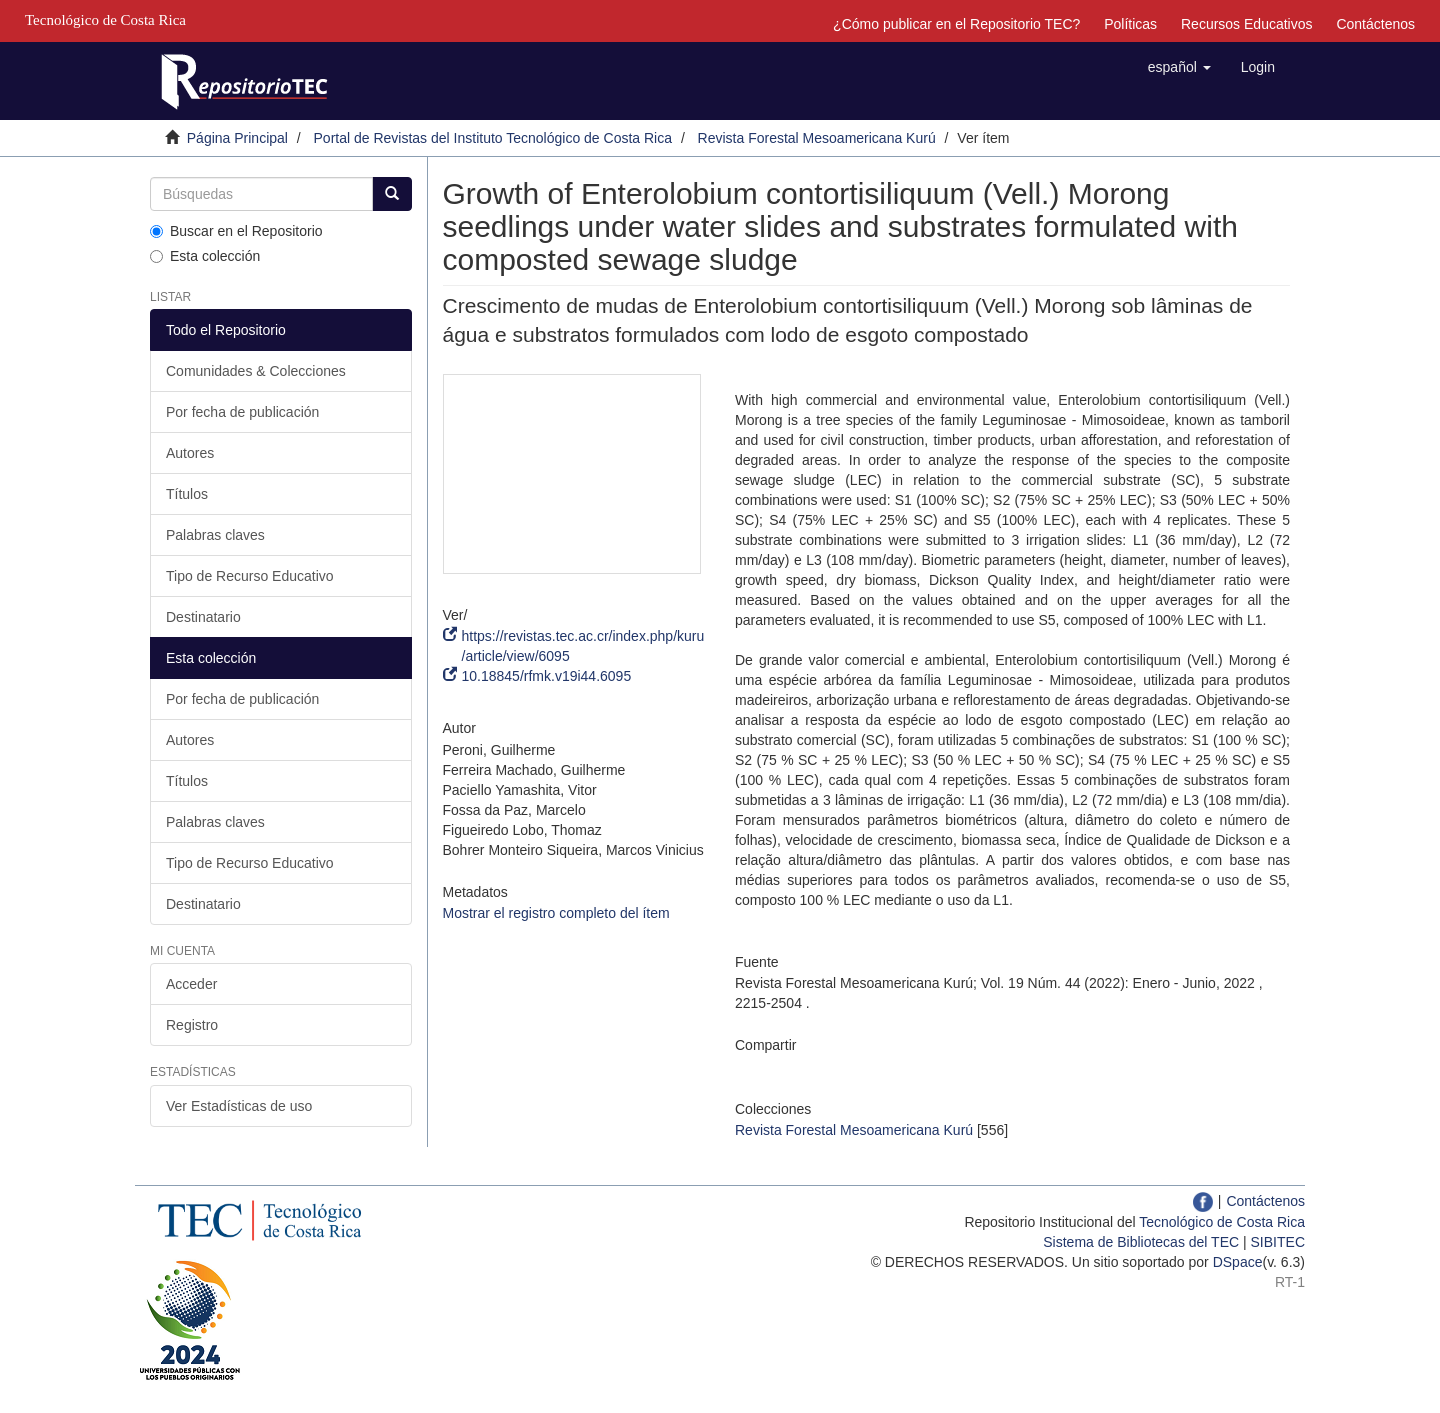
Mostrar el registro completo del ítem (556, 913)
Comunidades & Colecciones (256, 371)
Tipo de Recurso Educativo (250, 576)
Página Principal (237, 138)
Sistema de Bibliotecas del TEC (1141, 1242)
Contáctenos (1375, 24)
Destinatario (203, 617)
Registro (192, 1025)
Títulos (187, 494)
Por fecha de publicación (242, 412)
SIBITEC (1278, 1242)
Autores (190, 453)
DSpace (1238, 1262)
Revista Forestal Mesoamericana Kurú (817, 138)
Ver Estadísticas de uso (239, 1106)
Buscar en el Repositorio (236, 231)
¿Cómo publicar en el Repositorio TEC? (956, 24)
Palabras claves (215, 535)
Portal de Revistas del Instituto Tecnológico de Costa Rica (493, 138)
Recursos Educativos (1247, 24)
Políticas (1130, 24)
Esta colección (205, 256)
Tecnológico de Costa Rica (1222, 1222)
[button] (1179, 67)
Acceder (191, 984)
